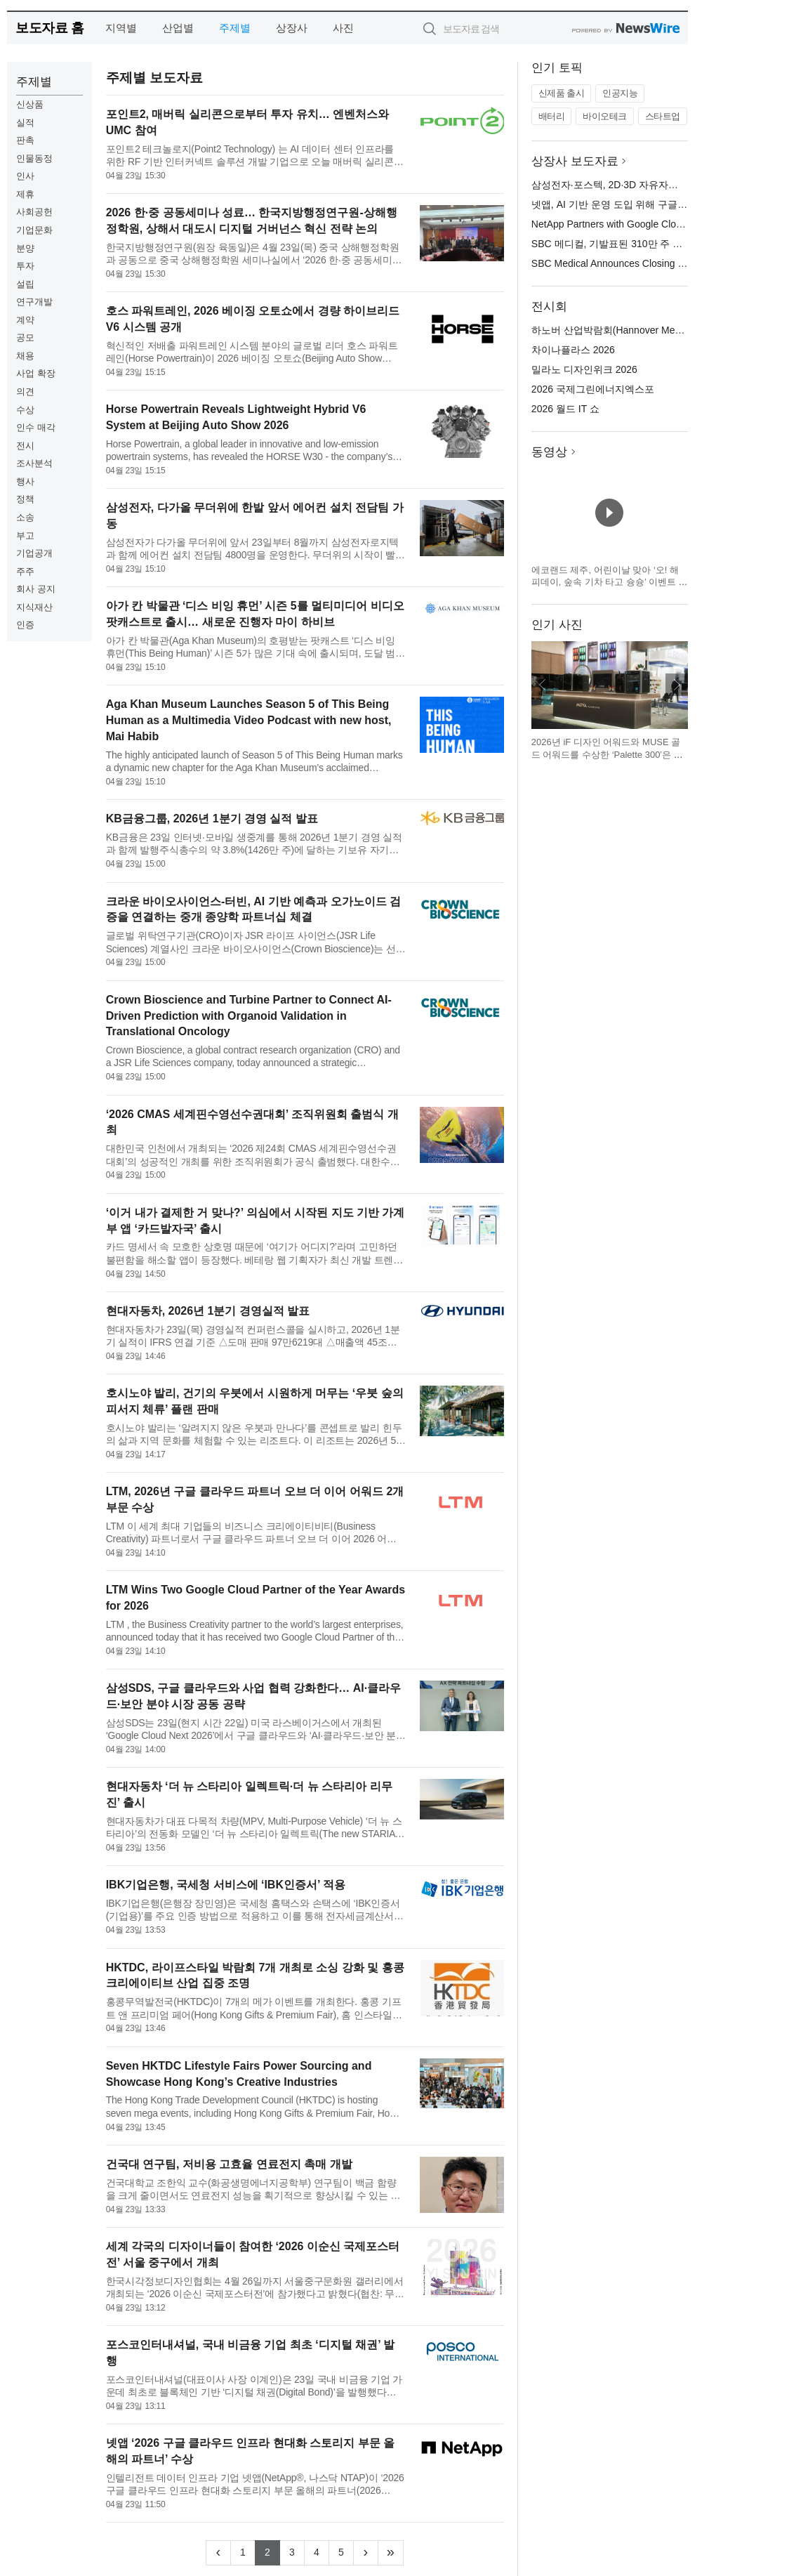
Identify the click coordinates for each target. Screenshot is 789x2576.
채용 (25, 355)
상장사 (291, 28)
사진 (343, 28)
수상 (25, 410)
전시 (25, 445)
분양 (25, 248)
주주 (25, 571)
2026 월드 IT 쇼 (565, 408)
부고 (25, 535)
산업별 (178, 28)
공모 (25, 337)
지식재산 (34, 607)
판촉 (25, 140)
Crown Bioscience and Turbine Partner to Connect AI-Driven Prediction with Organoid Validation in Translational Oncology (249, 1016)
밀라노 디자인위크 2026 (584, 369)
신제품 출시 (561, 93)
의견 (25, 391)
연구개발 (34, 301)
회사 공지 (35, 589)
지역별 (121, 28)
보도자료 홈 (49, 27)
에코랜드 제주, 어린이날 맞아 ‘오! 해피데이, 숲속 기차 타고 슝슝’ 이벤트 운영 (609, 582)
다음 (676, 684)
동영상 (549, 452)
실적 (25, 122)
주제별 (235, 28)
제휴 (25, 194)
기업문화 (34, 230)
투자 (25, 266)
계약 (25, 320)
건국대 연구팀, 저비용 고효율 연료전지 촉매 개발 (229, 2164)
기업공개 (34, 553)
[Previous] (218, 2552)
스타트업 (662, 116)
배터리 (551, 116)
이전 (542, 684)
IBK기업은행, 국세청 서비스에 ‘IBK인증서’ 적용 (225, 1885)
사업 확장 (35, 373)
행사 (25, 481)
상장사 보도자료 (574, 161)
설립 (25, 284)
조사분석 (34, 463)
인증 (25, 624)
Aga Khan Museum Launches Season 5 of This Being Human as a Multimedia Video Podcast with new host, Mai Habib (249, 720)
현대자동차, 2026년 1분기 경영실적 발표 (208, 1311)
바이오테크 (605, 116)
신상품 (30, 104)
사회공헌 (34, 211)
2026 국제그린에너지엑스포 (592, 389)
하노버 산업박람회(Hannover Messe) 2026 (624, 330)
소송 (25, 517)
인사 (25, 176)
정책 (25, 499)
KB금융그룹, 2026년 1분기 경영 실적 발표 (212, 818)
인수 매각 (35, 427)
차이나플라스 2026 (573, 349)
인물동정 (34, 158)
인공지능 (619, 93)
